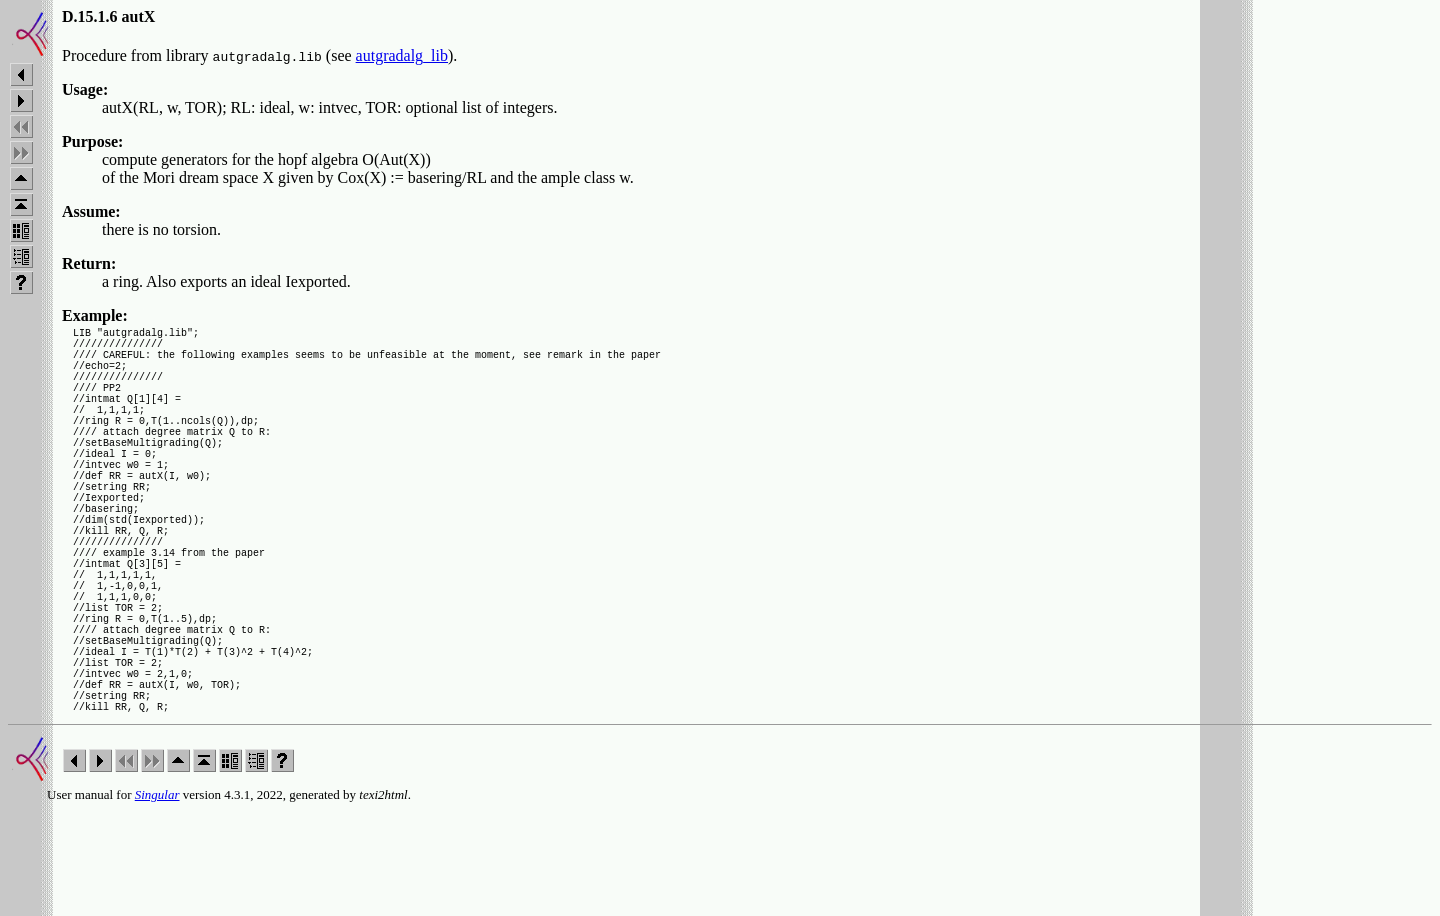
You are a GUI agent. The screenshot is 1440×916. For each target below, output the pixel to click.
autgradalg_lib (402, 55)
